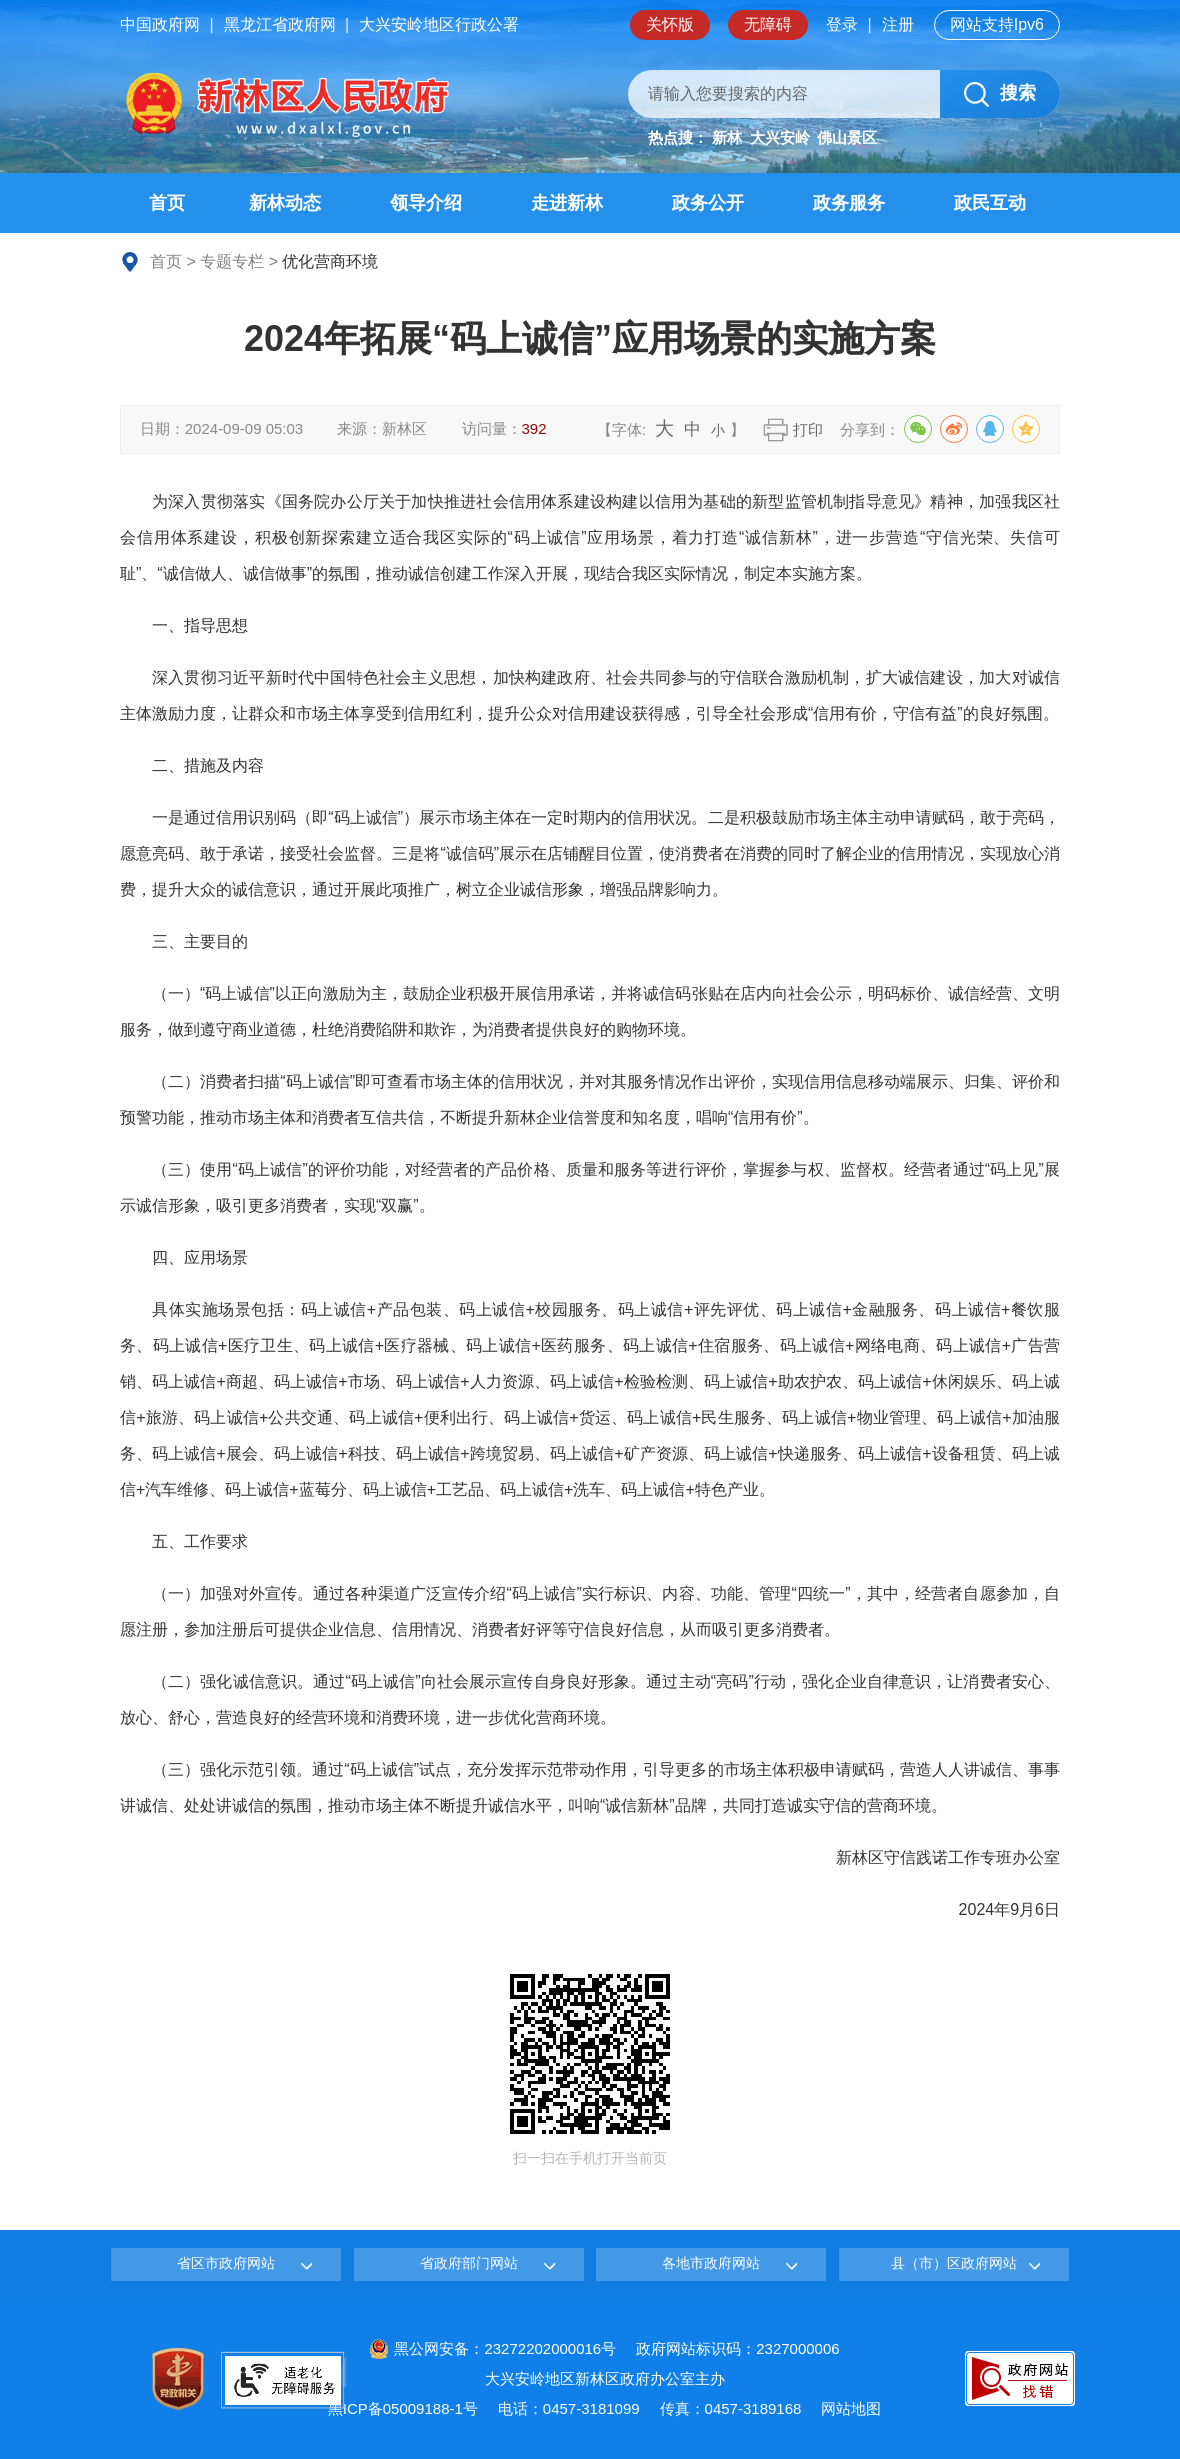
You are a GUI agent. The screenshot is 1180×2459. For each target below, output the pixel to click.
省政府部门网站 (469, 2263)
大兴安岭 (780, 137)
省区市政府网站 (226, 2263)
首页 (166, 261)
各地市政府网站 (711, 2263)
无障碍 (768, 24)
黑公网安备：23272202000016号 (492, 2348)
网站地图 (851, 2408)
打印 (808, 429)
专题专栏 (232, 261)
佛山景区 (847, 137)
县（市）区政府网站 (954, 2263)
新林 (727, 137)
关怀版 (670, 24)
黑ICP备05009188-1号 (403, 2408)
